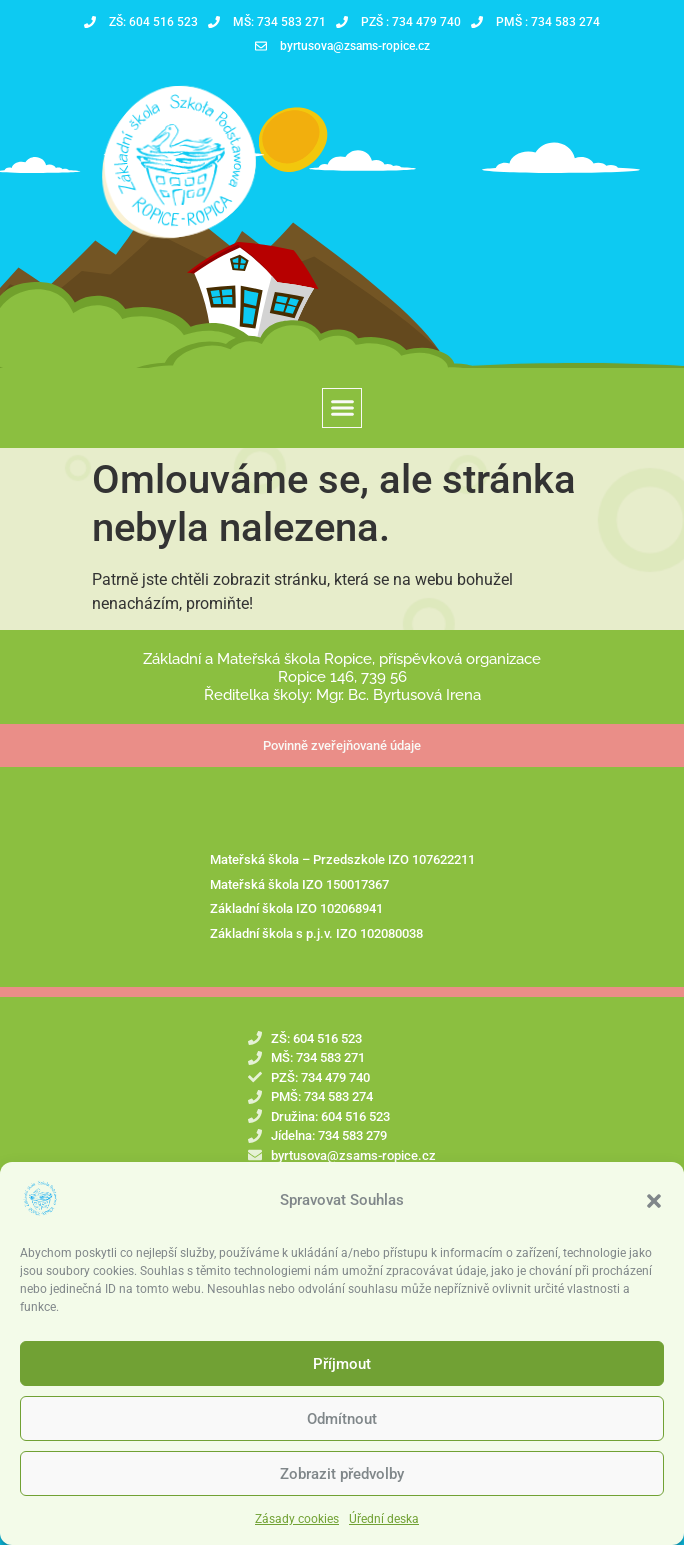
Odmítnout (342, 1434)
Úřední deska (384, 1535)
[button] (654, 1216)
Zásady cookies (297, 1535)
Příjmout (342, 1379)
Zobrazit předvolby (342, 1489)
